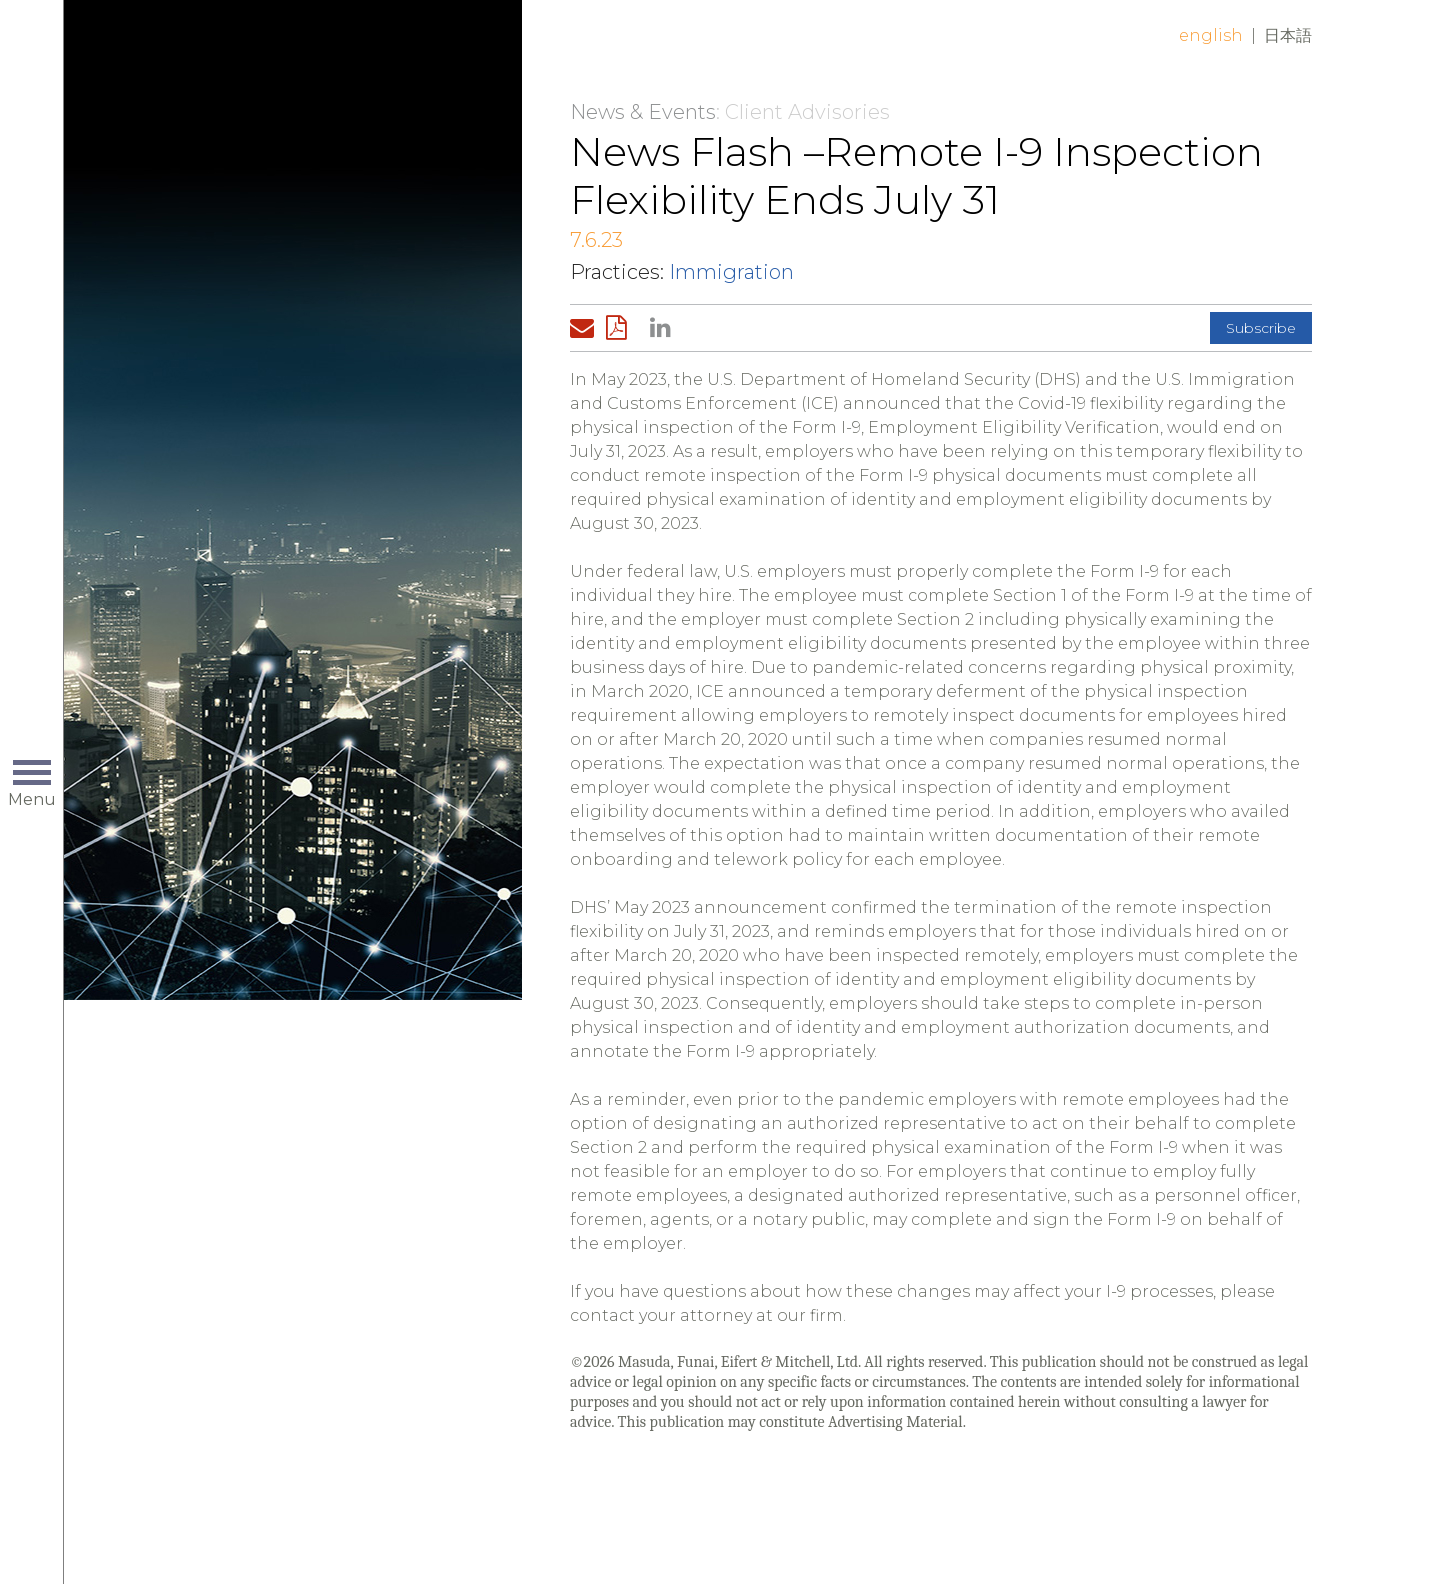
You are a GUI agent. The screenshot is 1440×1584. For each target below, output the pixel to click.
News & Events (643, 112)
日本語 (1288, 35)
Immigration (731, 272)
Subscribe (1261, 328)
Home (317, 52)
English (1211, 35)
